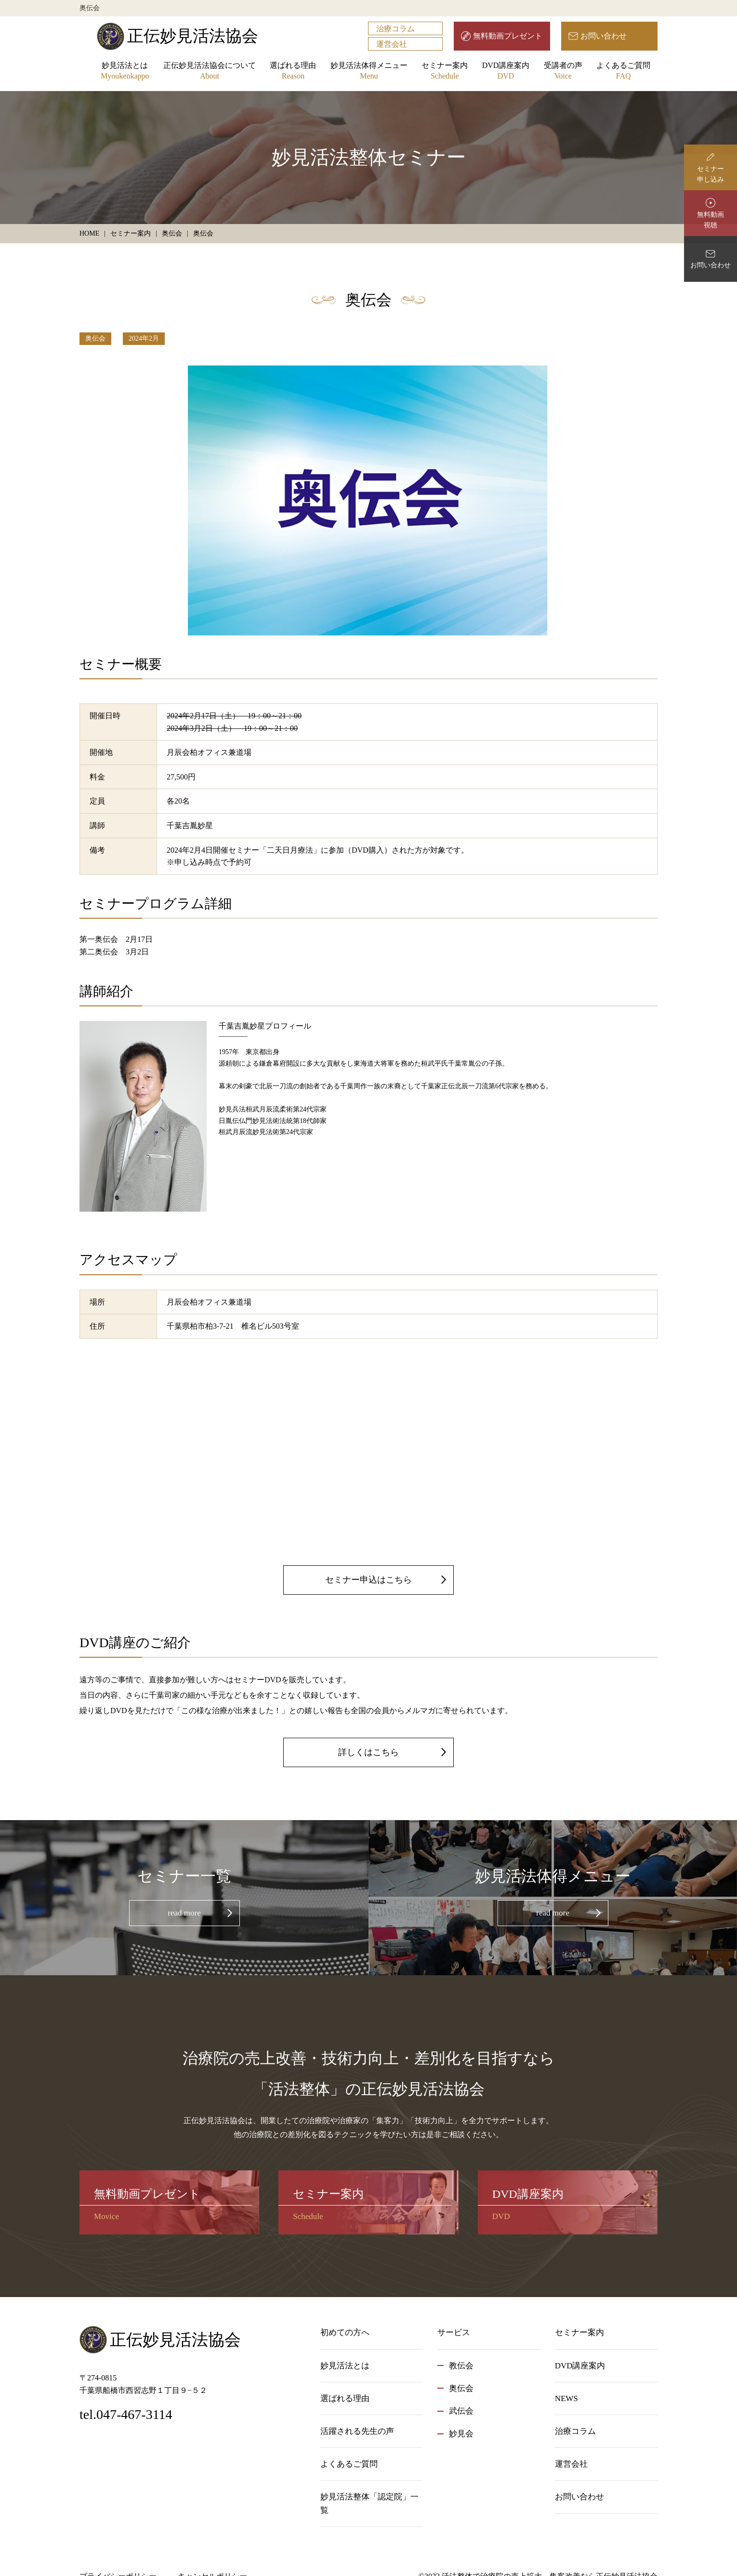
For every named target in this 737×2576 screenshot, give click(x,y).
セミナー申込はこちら (368, 1580)
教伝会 (461, 2365)
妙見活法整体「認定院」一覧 (369, 2503)
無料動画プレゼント (507, 36)
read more (184, 1912)
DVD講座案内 (506, 71)
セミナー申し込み (710, 174)
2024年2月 (144, 338)
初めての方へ (344, 2332)
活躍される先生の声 (357, 2431)
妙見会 (461, 2433)
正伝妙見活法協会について (209, 71)
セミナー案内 (444, 71)
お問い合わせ (603, 36)
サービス (453, 2332)
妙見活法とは (125, 71)
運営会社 (391, 44)
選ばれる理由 (293, 71)
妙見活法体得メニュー (369, 71)
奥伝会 (95, 338)
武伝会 (461, 2411)
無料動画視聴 (710, 220)
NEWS (566, 2398)
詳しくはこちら (368, 1752)
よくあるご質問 (623, 71)
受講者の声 (563, 71)
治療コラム (395, 29)
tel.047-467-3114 (125, 2414)
